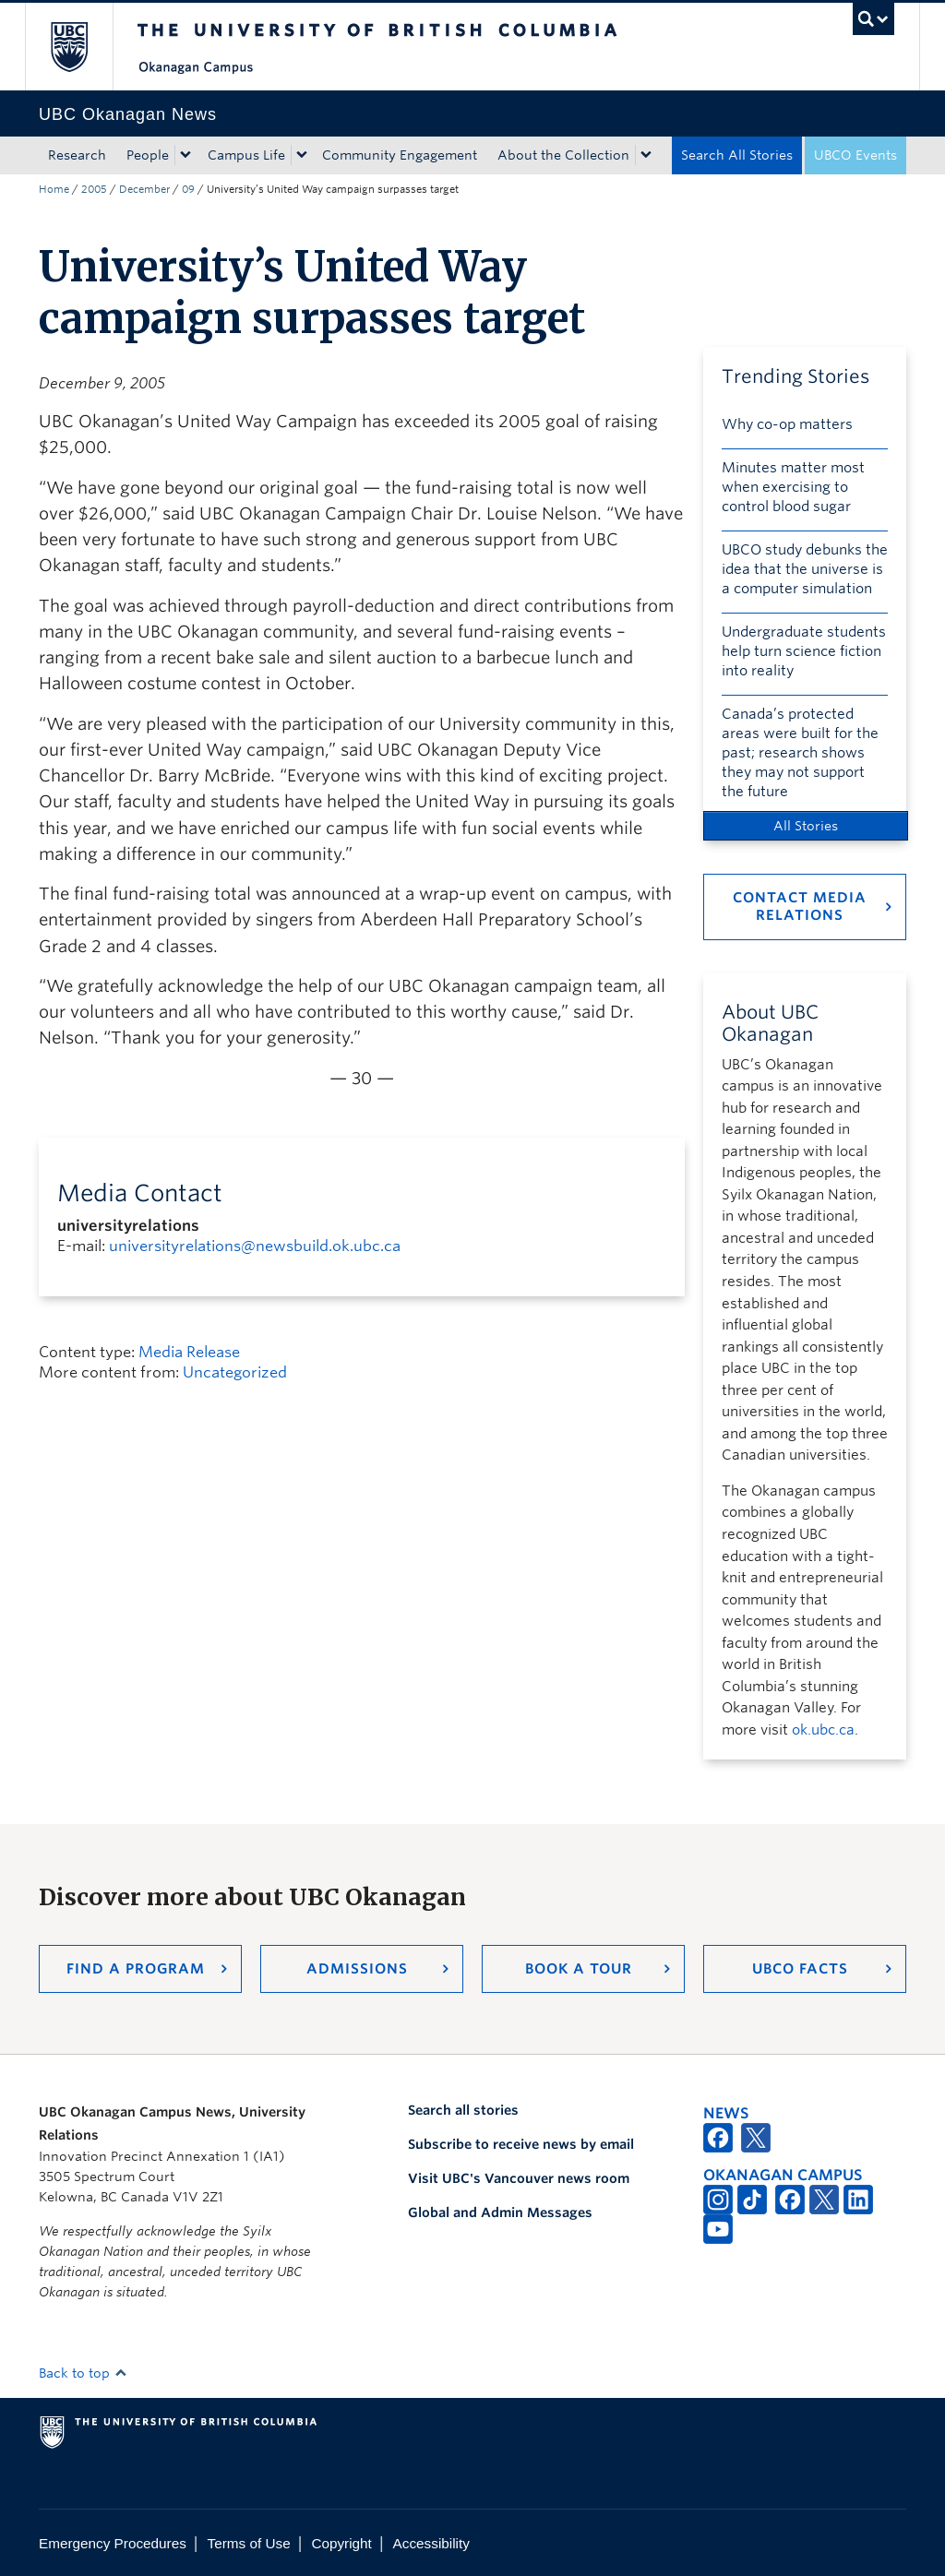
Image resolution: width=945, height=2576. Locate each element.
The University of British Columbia (82, 46)
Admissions (357, 1969)
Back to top (83, 2373)
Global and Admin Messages (500, 2212)
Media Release (189, 1352)
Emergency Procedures (112, 2543)
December (144, 189)
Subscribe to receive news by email (521, 2144)
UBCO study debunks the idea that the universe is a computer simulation (805, 569)
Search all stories (463, 2110)
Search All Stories (737, 155)
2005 (94, 189)
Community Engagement (399, 155)
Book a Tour (578, 1969)
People (147, 155)
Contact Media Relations (800, 906)
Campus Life (246, 155)
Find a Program (135, 1969)
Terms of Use (249, 2543)
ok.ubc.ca (823, 1730)
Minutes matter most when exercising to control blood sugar (793, 487)
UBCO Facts (800, 1969)
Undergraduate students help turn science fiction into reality (804, 651)
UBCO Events (855, 155)
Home (54, 189)
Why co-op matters (787, 424)
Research (77, 155)
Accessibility (431, 2543)
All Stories (805, 825)
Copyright (341, 2543)
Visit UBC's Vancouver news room (518, 2178)
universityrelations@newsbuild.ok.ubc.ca (255, 1246)
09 (188, 189)
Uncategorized (235, 1372)
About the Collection (563, 155)
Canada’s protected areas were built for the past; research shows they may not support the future (800, 753)
